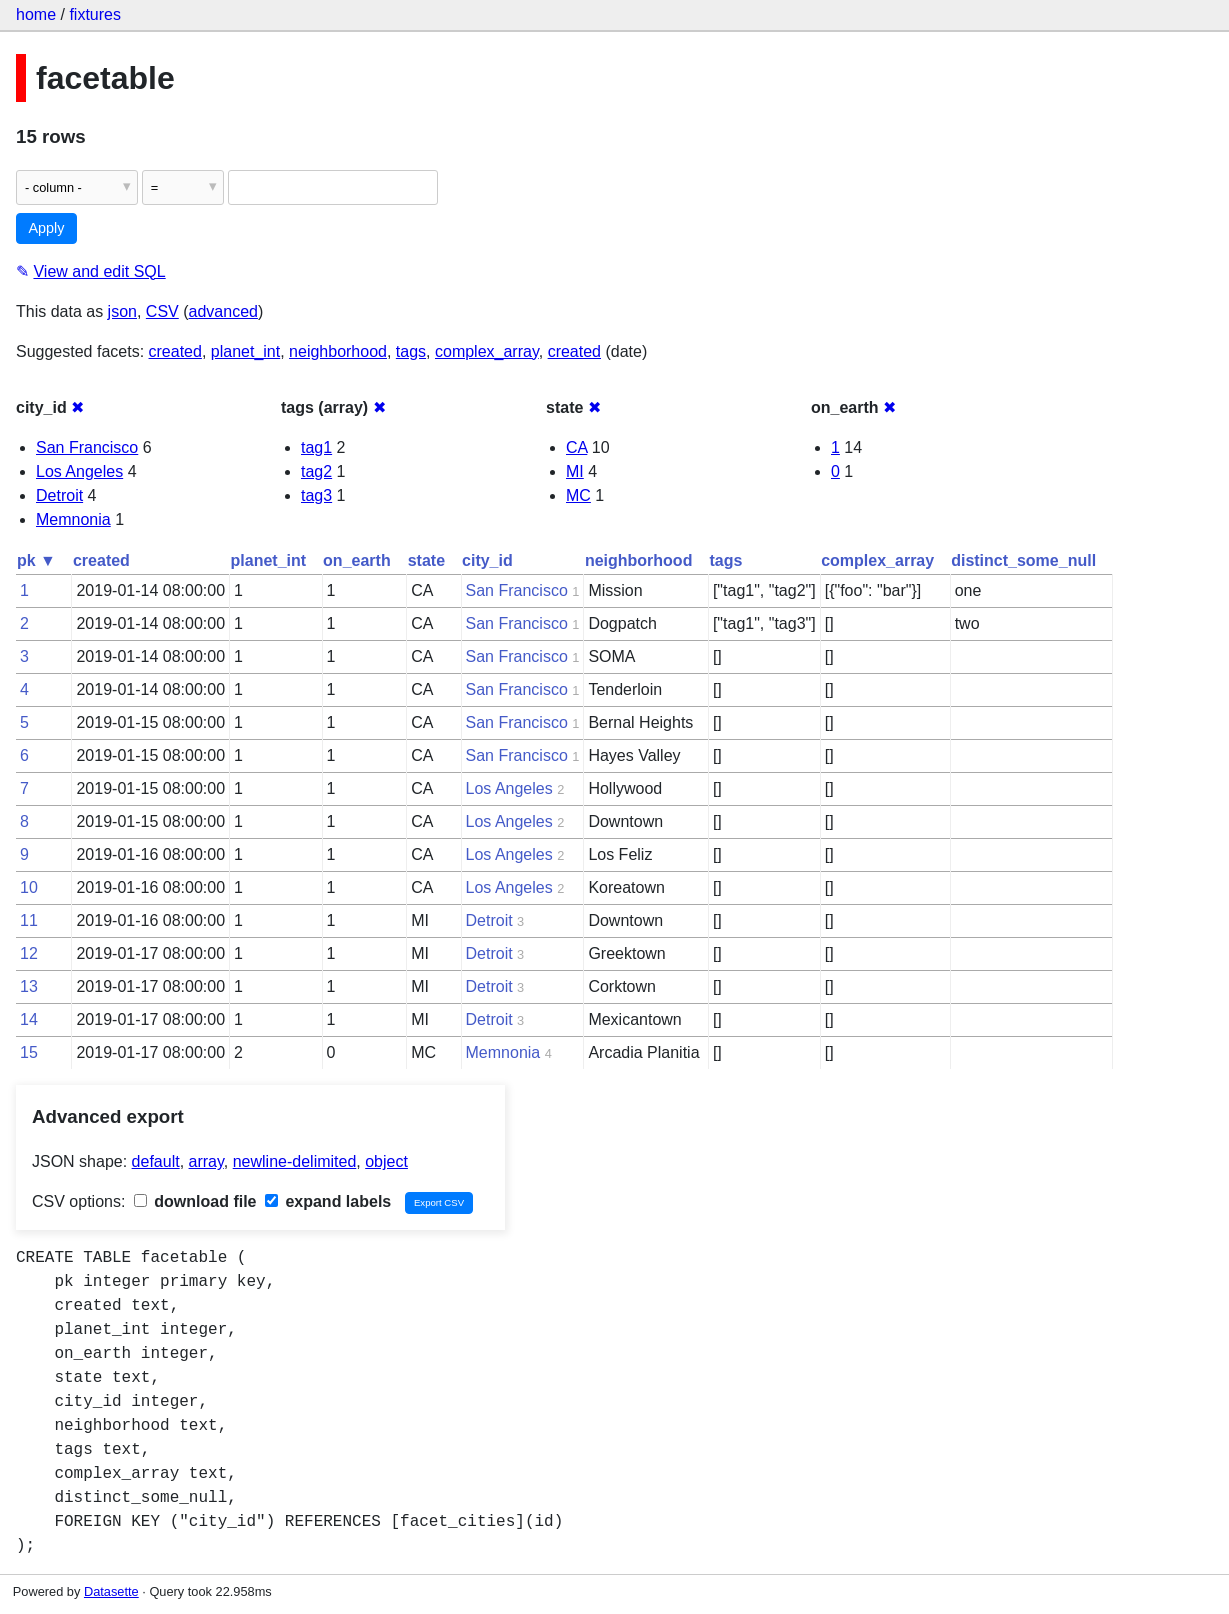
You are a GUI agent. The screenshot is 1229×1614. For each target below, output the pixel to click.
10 (29, 887)
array (206, 1161)
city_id (487, 560)
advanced (223, 311)
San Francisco (87, 447)
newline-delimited (295, 1161)
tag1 (316, 447)
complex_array (487, 351)
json (122, 311)
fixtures (95, 14)
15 (29, 1052)
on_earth (357, 560)
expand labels (328, 1201)
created (175, 351)
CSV (162, 311)
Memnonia (73, 519)
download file (195, 1201)
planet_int (245, 351)
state (426, 560)
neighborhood (338, 351)
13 (29, 986)
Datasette (111, 1591)
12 (29, 953)
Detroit (59, 495)
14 (29, 1019)
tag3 (316, 495)
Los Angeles (79, 471)
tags (411, 351)
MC (578, 495)
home (36, 14)
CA (576, 447)
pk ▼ (36, 560)
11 (29, 920)
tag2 (316, 471)
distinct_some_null (1023, 560)
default (156, 1161)
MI (575, 471)
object (386, 1161)
